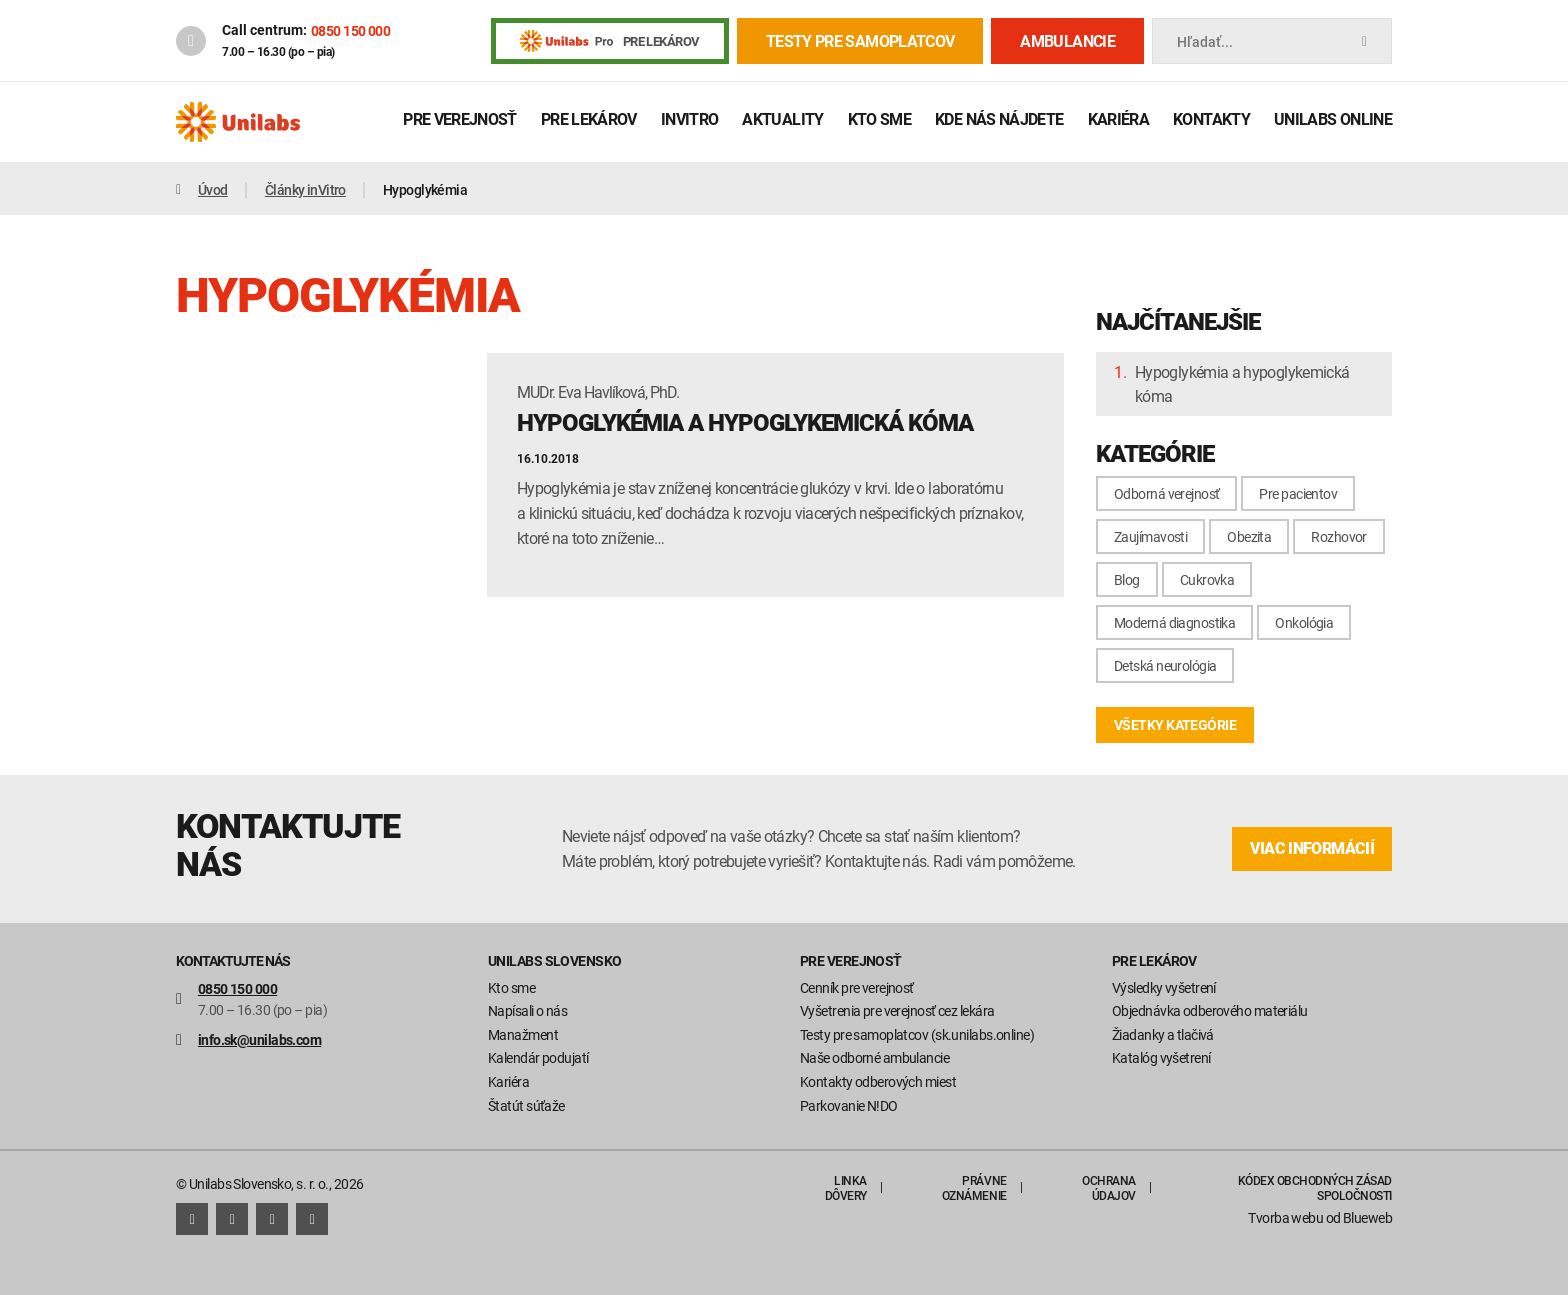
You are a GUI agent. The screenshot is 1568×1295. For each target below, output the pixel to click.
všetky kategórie (1175, 724)
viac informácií (1312, 848)
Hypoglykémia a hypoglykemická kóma (1242, 384)
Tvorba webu (1285, 1217)
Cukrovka (1207, 579)
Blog (1127, 579)
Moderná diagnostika (1174, 622)
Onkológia (1304, 622)
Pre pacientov (1298, 493)
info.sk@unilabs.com (259, 1039)
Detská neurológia (1165, 665)
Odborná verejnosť (1166, 493)
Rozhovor (1339, 536)
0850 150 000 (350, 30)
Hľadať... (1272, 41)
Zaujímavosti (1150, 536)
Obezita (1249, 536)
